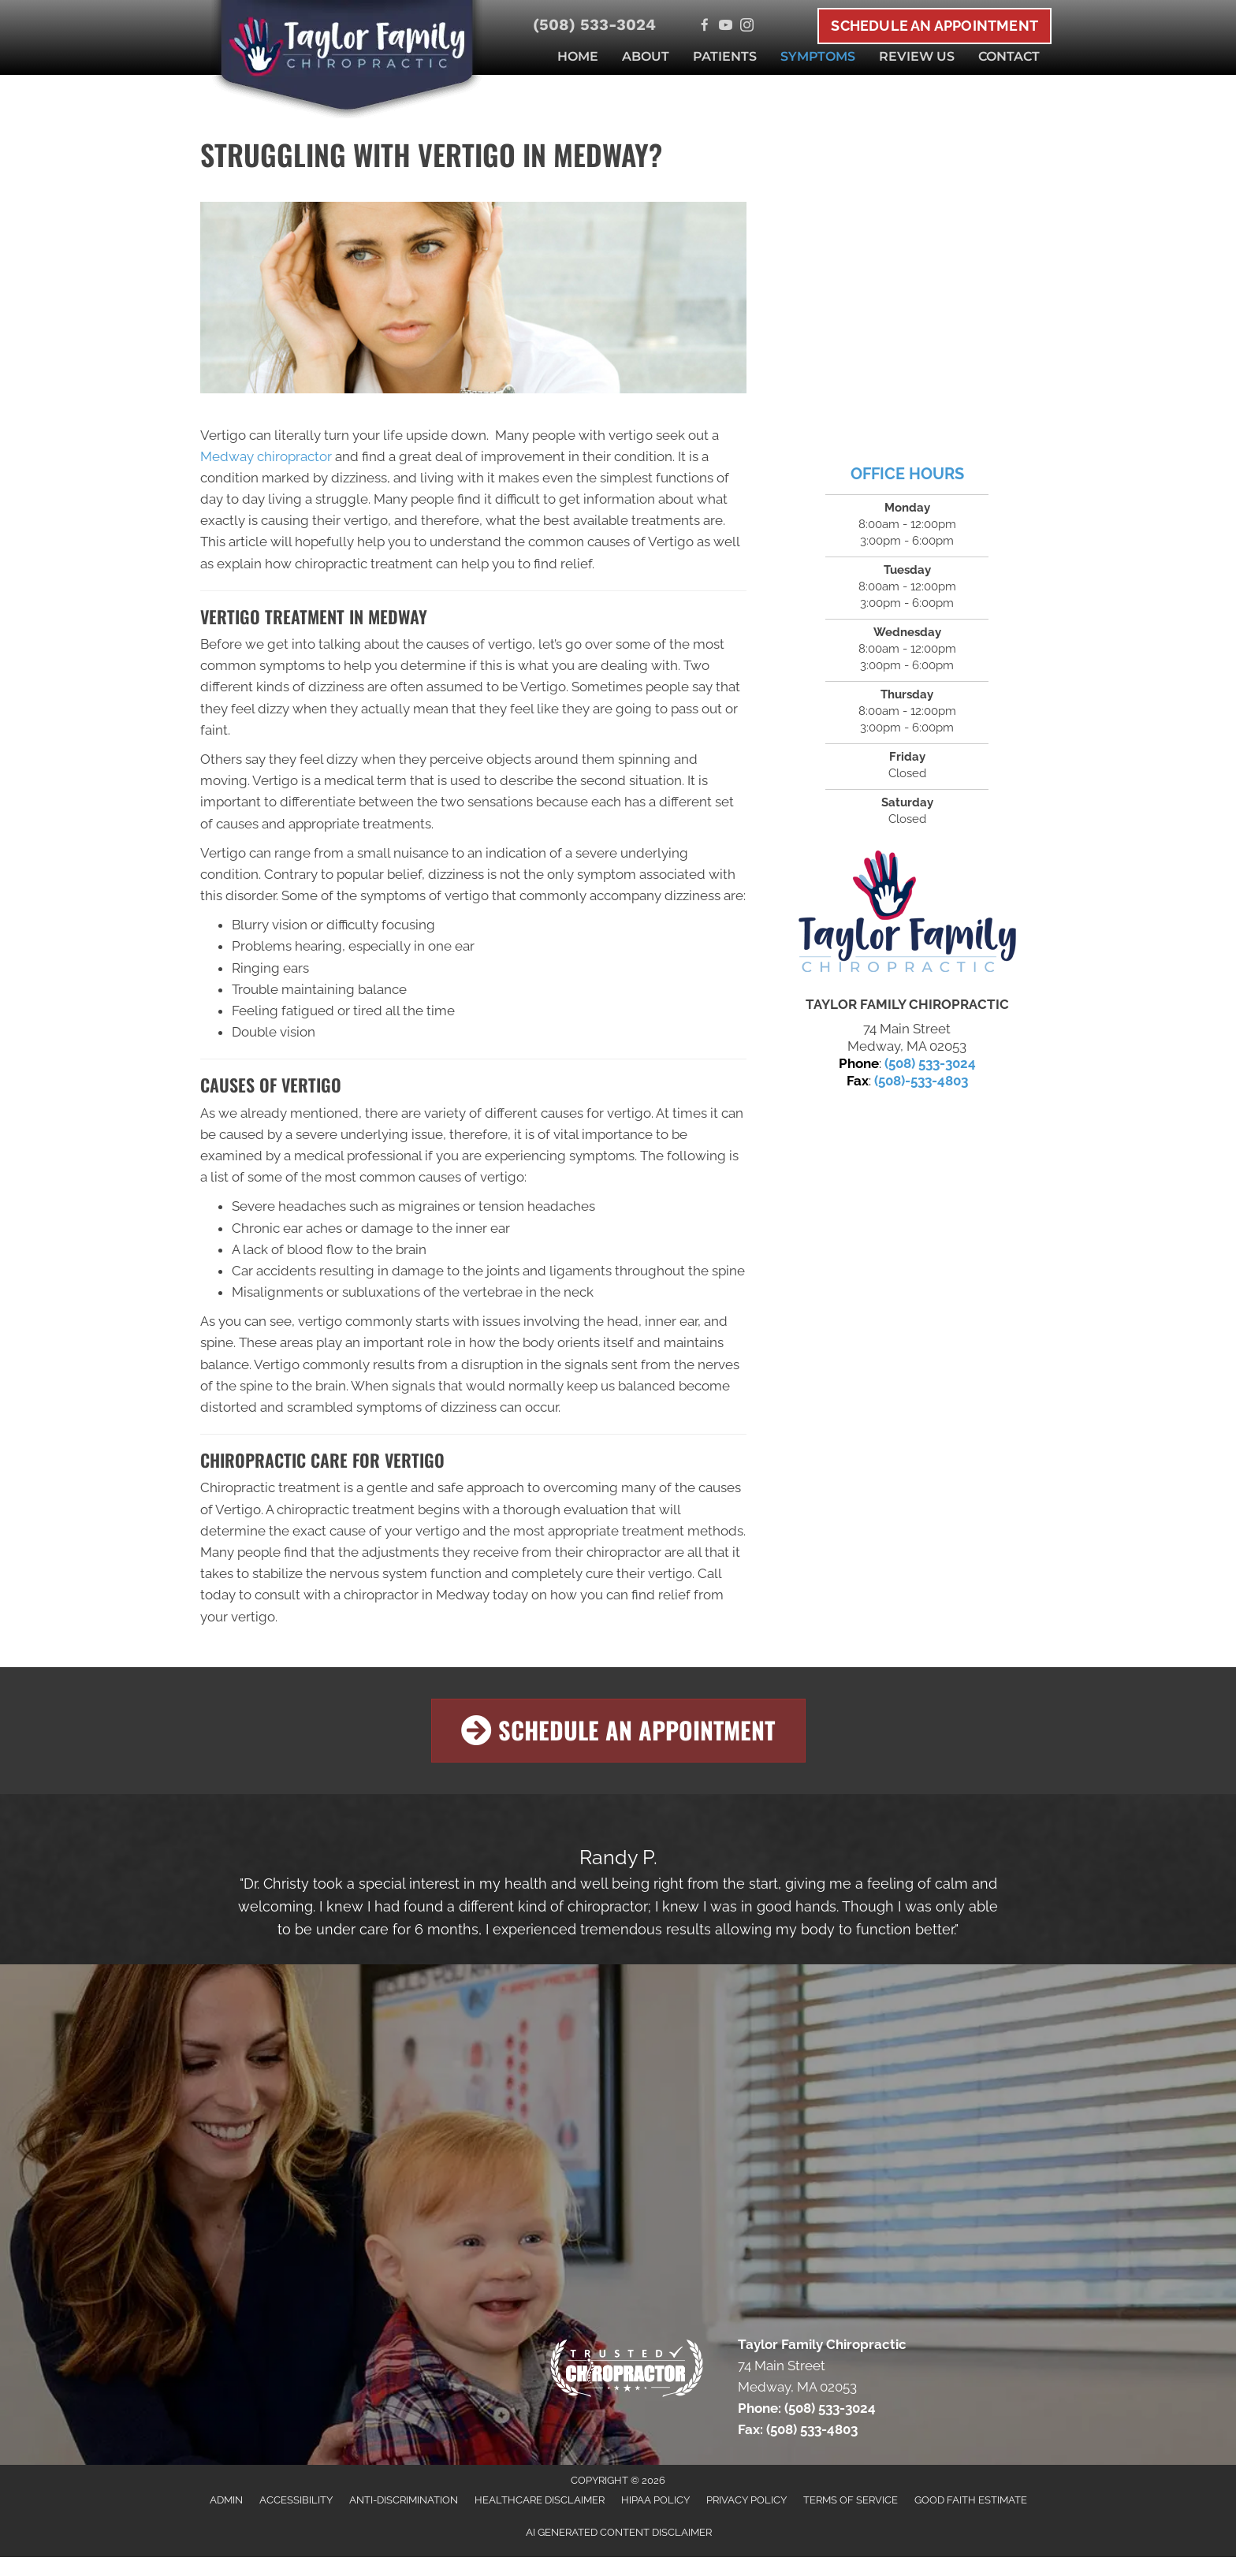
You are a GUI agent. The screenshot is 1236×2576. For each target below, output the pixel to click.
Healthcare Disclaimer (540, 2500)
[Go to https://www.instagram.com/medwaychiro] (747, 26)
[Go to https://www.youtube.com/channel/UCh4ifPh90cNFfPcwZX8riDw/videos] (725, 26)
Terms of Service (850, 2500)
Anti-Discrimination (403, 2500)
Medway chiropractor (266, 456)
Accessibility (296, 2500)
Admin (226, 2500)
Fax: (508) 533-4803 (798, 2429)
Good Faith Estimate (970, 2500)
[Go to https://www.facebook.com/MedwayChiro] (704, 26)
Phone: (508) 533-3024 (807, 2408)
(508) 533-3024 (594, 24)
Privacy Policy (746, 2500)
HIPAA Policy (655, 2500)
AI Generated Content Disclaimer (619, 2532)
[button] (618, 1731)
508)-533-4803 (923, 1081)
